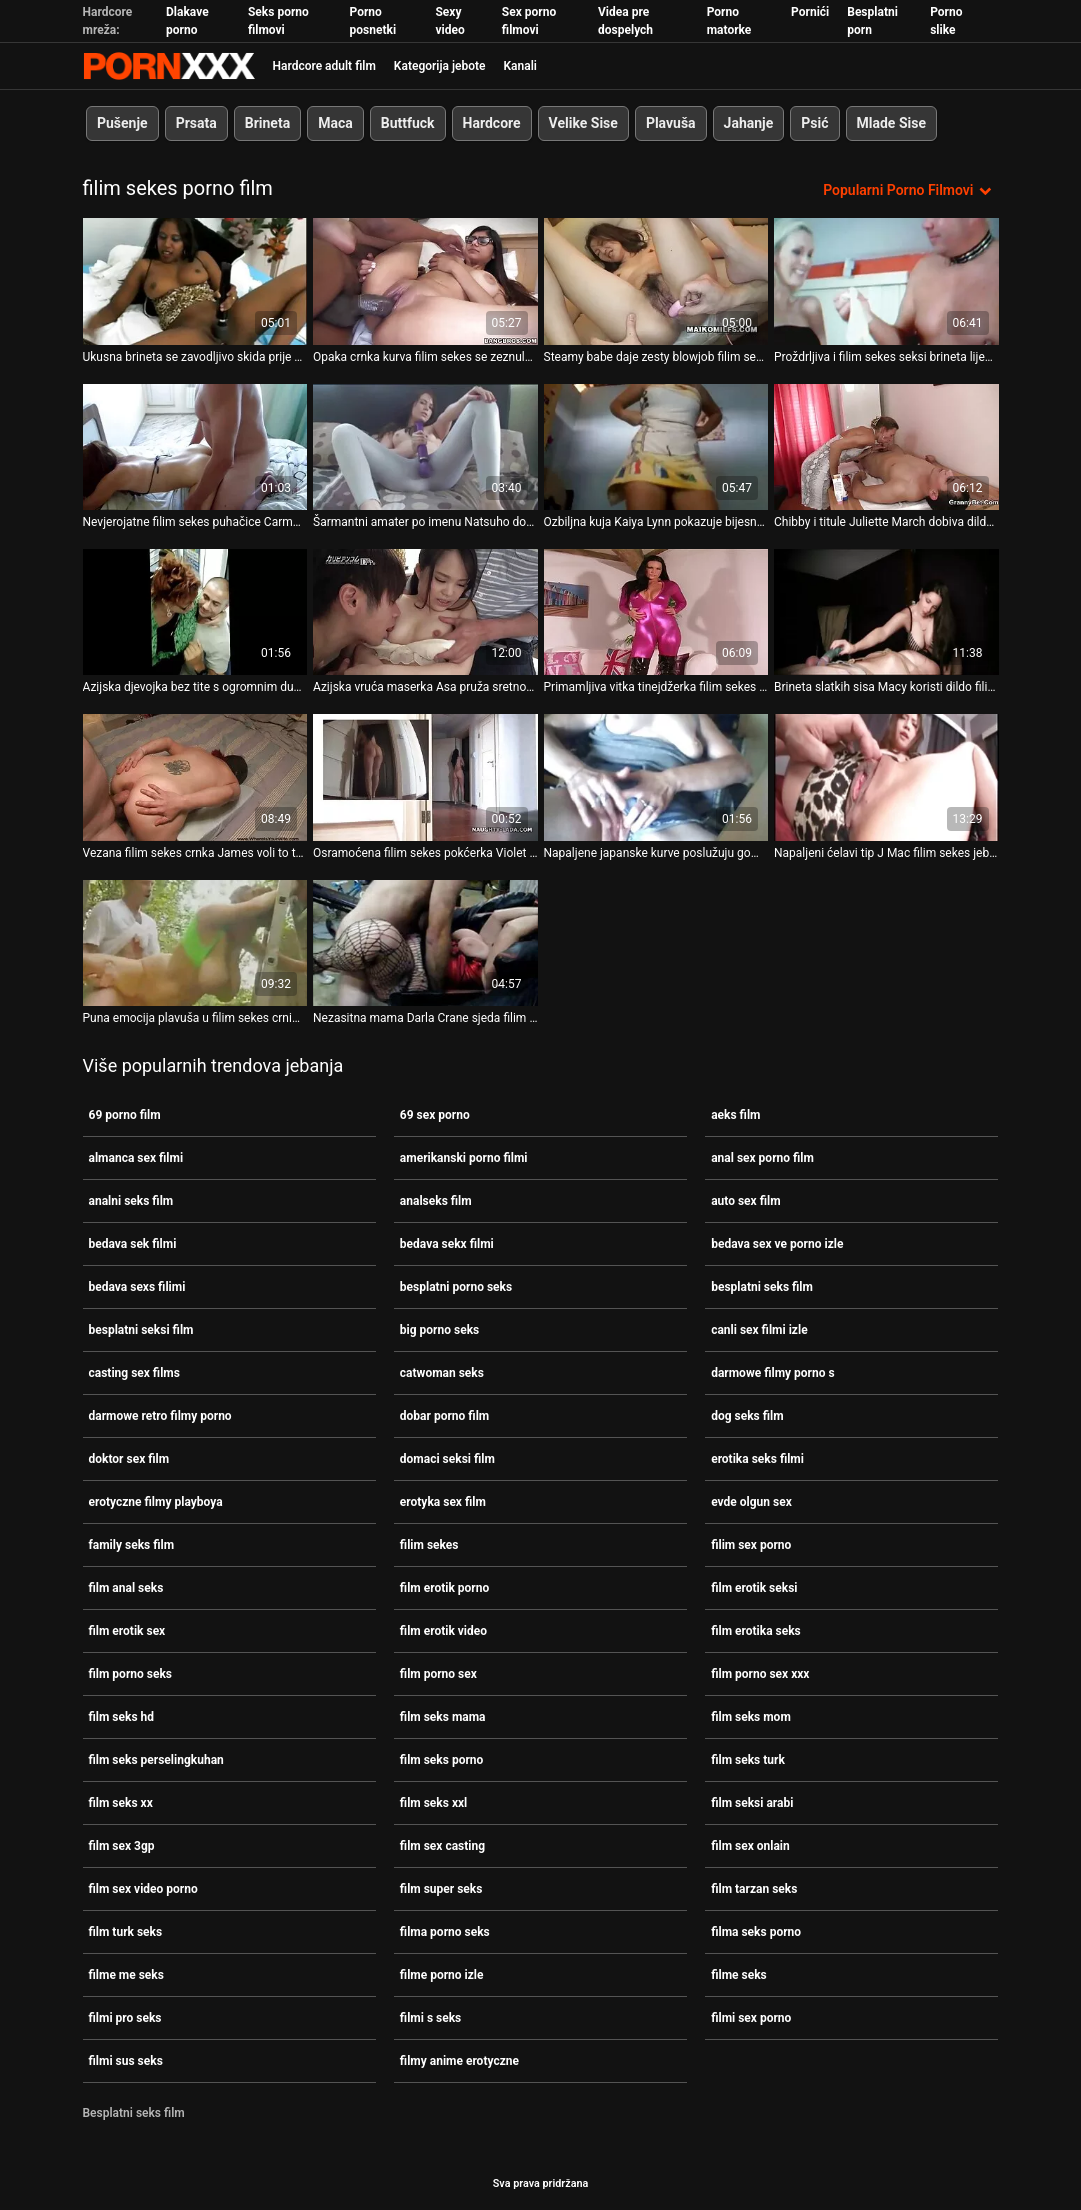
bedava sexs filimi (137, 1287)
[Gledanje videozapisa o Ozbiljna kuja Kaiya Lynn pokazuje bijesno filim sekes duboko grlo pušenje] (656, 446)
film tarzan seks (754, 1889)
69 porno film (125, 1115)
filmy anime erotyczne (459, 2061)
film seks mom (751, 1717)
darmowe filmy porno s (773, 1373)
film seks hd (122, 1717)
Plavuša (670, 123)
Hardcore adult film (324, 66)
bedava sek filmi (133, 1244)
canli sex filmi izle (759, 1330)
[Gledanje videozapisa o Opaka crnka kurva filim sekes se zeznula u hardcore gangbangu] (425, 281)
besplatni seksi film (141, 1330)
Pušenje (122, 123)
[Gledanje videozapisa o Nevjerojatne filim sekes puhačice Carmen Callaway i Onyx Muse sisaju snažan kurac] (195, 446)
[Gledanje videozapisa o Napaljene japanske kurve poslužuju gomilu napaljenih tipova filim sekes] (656, 777)
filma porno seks (445, 1932)
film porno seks (131, 1674)
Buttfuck (407, 123)
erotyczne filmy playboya (156, 1502)
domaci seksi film (447, 1459)
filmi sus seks (126, 2061)
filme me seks (126, 1975)
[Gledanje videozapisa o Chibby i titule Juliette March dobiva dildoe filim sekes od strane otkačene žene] (886, 446)
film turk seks (126, 1932)
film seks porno (442, 1760)
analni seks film (131, 1201)
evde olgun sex (751, 1502)
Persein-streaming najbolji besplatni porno (169, 66)
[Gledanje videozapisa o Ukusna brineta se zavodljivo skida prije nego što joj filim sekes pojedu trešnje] (195, 281)
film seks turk (748, 1760)
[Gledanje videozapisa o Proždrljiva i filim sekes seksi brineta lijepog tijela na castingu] (886, 281)
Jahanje (748, 123)
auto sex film (745, 1201)
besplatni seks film (762, 1287)
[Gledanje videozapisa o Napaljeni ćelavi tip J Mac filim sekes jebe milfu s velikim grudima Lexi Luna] (886, 777)
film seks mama (443, 1717)
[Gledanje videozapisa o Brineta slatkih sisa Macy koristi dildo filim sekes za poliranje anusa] (886, 612)
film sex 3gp (122, 1846)
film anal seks (126, 1588)
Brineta (266, 123)
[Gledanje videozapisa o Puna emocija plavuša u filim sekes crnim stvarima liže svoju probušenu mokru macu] (195, 942)
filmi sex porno (751, 2018)
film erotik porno (444, 1588)
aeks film (735, 1115)
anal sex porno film (762, 1158)
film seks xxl (433, 1803)
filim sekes (429, 1545)
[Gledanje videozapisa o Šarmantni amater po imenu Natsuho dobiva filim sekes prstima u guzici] (425, 446)
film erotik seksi (754, 1588)
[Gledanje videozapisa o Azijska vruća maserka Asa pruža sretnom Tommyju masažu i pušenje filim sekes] (425, 612)
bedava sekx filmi (447, 1244)
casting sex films (134, 1373)
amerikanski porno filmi (464, 1158)
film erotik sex (127, 1631)
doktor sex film (129, 1459)
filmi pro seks (125, 2018)
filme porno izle (442, 1975)
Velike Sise (582, 123)
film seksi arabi (752, 1803)
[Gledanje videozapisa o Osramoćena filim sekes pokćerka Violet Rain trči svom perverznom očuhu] (425, 777)
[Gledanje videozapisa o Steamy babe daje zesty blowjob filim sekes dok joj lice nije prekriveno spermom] (656, 281)
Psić (814, 123)
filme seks (739, 1975)
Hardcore (491, 123)
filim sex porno (751, 1545)
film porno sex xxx (760, 1674)
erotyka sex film (443, 1502)
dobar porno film (444, 1416)
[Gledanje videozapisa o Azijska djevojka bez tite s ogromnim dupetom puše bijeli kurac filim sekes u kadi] (195, 612)
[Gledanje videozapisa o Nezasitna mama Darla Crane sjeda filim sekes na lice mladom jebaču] (425, 942)
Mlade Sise (890, 123)
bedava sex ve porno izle (777, 1244)
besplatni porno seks (456, 1287)
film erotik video (443, 1631)
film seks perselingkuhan (156, 1760)
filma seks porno (756, 1932)
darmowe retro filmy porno (160, 1416)
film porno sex (438, 1674)
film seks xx (121, 1803)
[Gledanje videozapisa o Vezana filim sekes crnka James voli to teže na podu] (195, 777)
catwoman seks (442, 1373)
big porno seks (439, 1330)
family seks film (132, 1545)
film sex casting (442, 1846)
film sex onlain (750, 1846)
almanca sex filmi (136, 1158)
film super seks (441, 1889)
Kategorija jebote (440, 66)
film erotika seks (756, 1631)
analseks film (436, 1201)
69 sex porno (435, 1115)
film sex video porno (143, 1889)
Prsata (195, 123)
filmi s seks (430, 2018)
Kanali (519, 66)
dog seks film (747, 1416)
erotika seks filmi (757, 1459)
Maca (335, 123)
